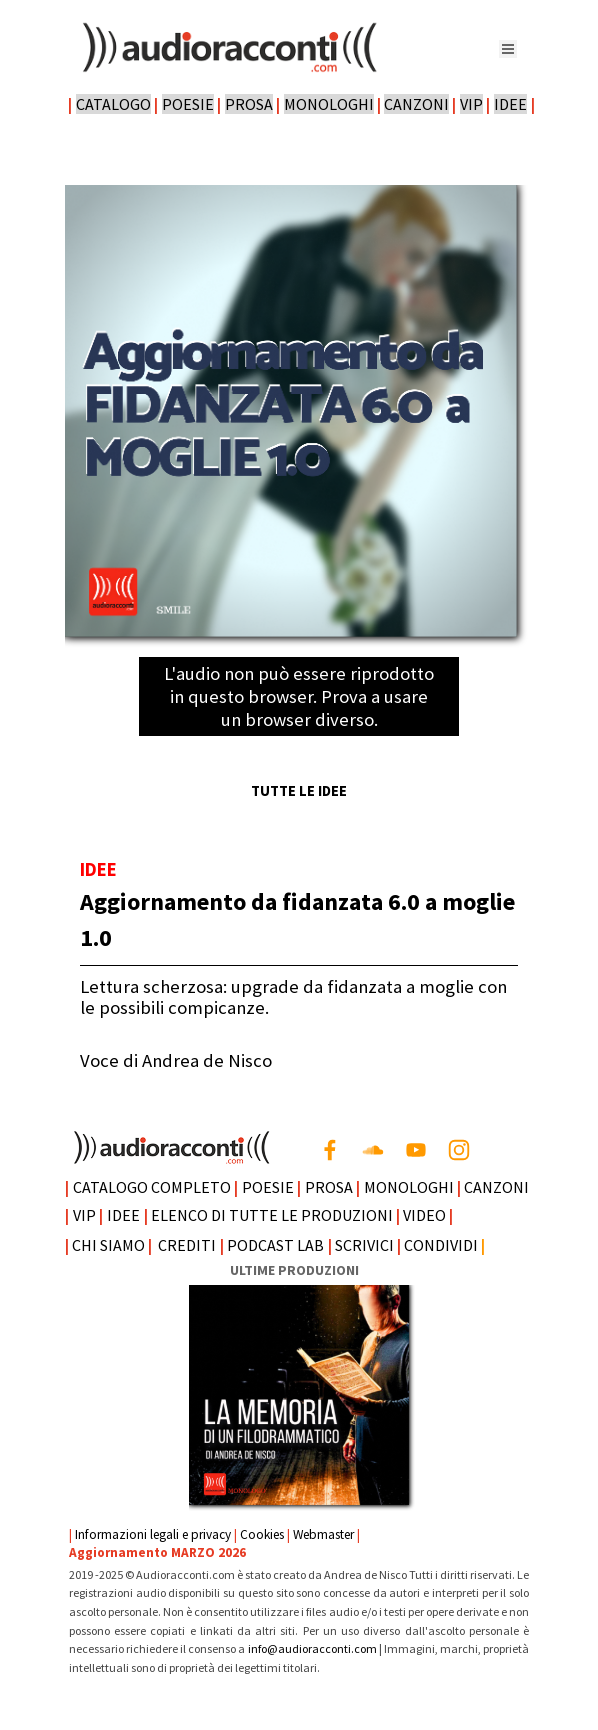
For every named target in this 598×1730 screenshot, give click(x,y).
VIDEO (424, 1215)
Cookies (262, 1534)
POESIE (188, 104)
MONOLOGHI (329, 104)
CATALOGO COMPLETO (152, 1187)
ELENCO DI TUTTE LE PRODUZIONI (272, 1215)
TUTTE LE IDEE (299, 791)
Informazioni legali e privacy (153, 1534)
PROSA (249, 104)
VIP (471, 104)
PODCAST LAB (275, 1245)
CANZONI (416, 104)
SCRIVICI (364, 1245)
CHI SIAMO (108, 1245)
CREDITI (187, 1245)
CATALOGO (113, 104)
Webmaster (323, 1534)
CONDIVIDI (441, 1245)
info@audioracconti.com (313, 1648)
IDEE (510, 104)
